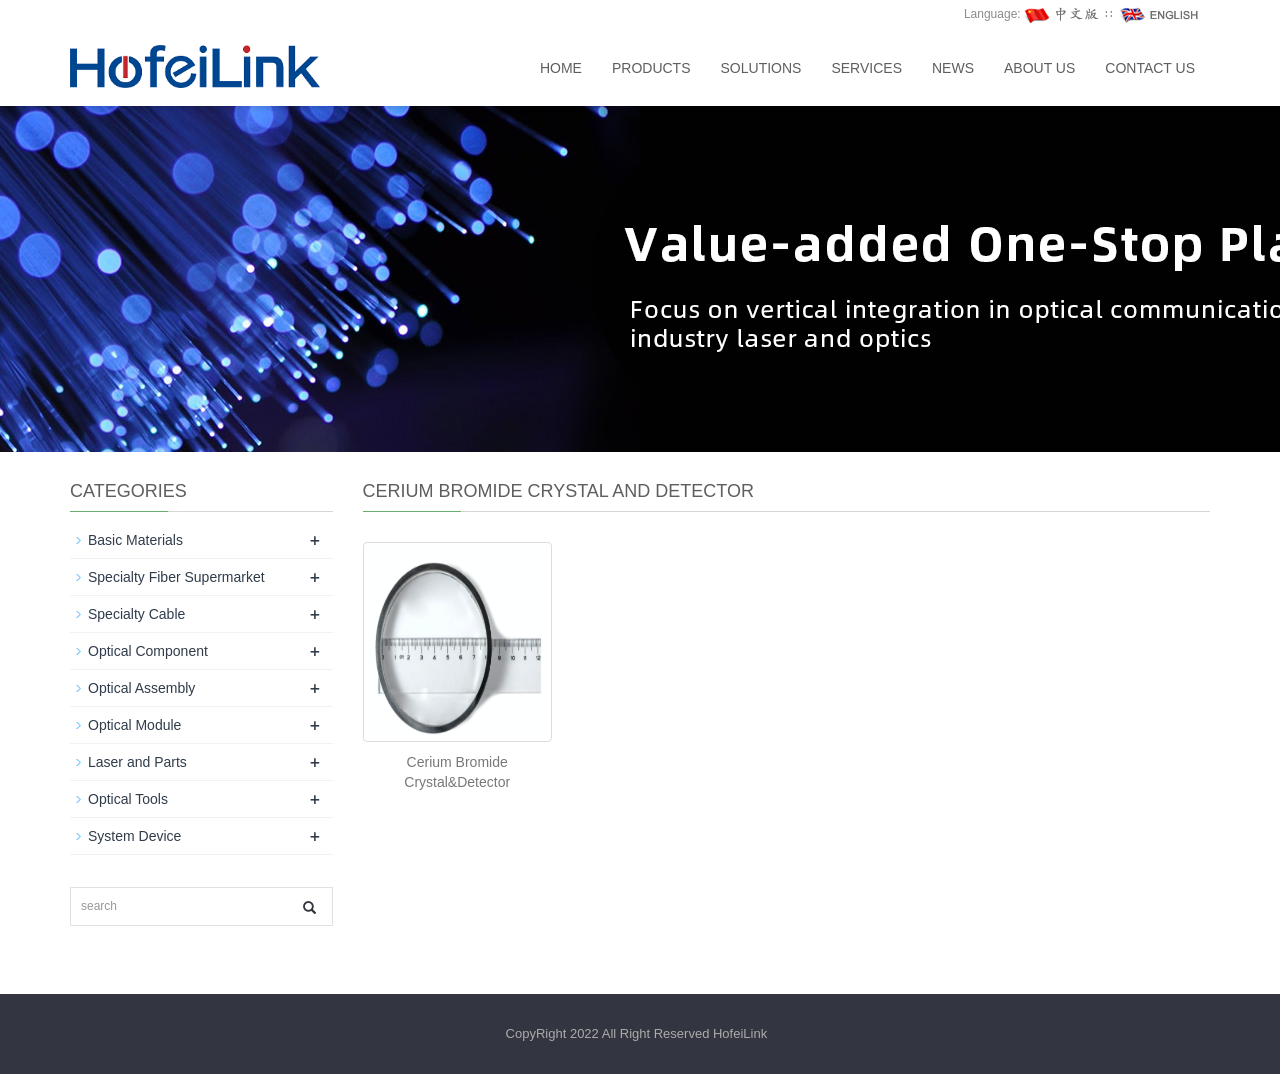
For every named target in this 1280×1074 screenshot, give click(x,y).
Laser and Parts (137, 762)
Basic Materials (135, 540)
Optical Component (148, 651)
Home (561, 68)
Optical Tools (128, 799)
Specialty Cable (136, 614)
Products (651, 68)
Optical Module (134, 725)
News (953, 68)
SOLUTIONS (761, 68)
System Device (134, 836)
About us (1039, 68)
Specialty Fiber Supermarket (176, 577)
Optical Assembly (141, 688)
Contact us (1150, 68)
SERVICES (866, 68)
